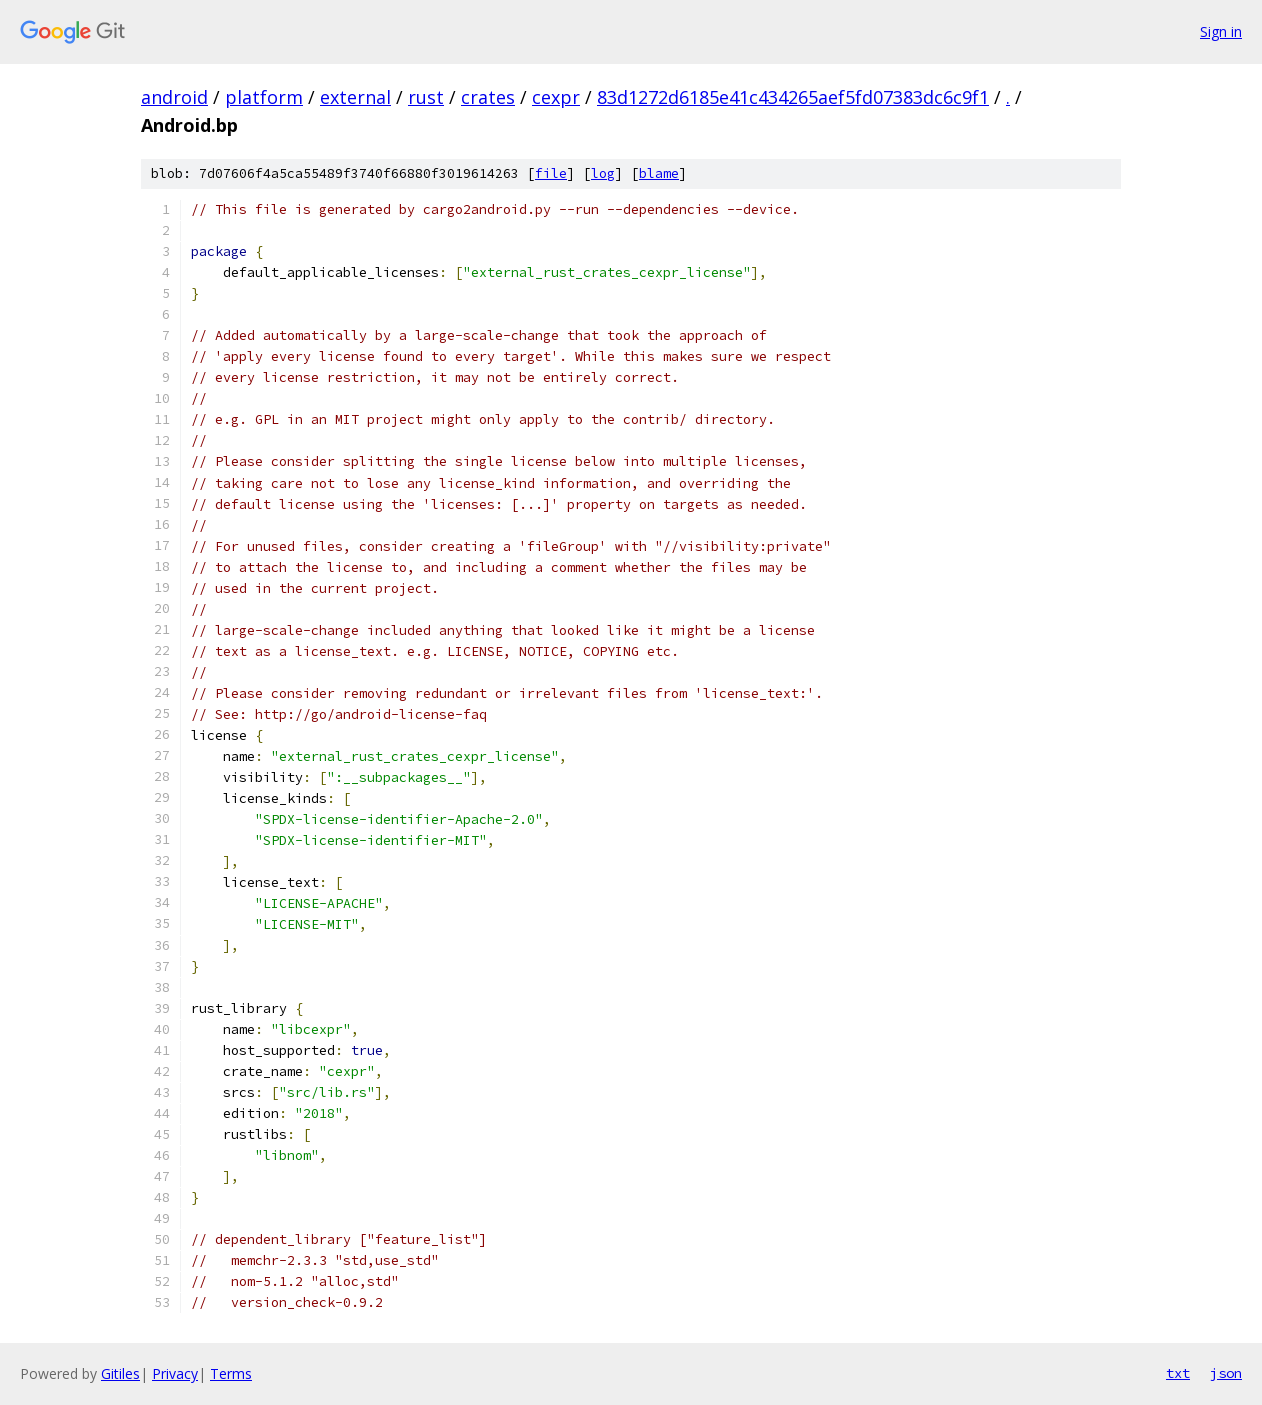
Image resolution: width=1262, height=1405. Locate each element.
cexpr (556, 97)
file (551, 173)
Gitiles (120, 1373)
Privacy (175, 1373)
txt (1178, 1373)
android (174, 97)
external (355, 97)
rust (426, 97)
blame (659, 173)
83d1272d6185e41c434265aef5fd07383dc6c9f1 (793, 97)
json (1226, 1373)
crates (488, 97)
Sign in (1221, 31)
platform (264, 97)
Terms (231, 1373)
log (603, 173)
